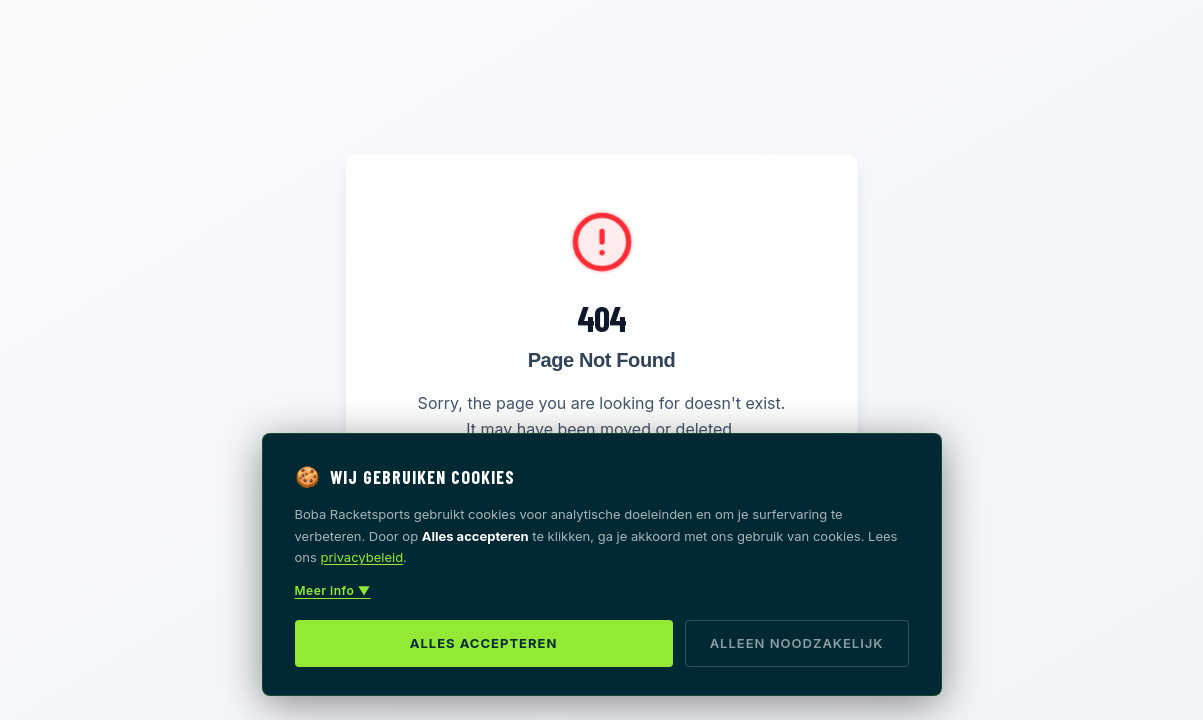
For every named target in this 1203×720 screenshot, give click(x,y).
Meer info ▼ (333, 590)
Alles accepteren (484, 643)
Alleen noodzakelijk (797, 643)
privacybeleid (362, 557)
